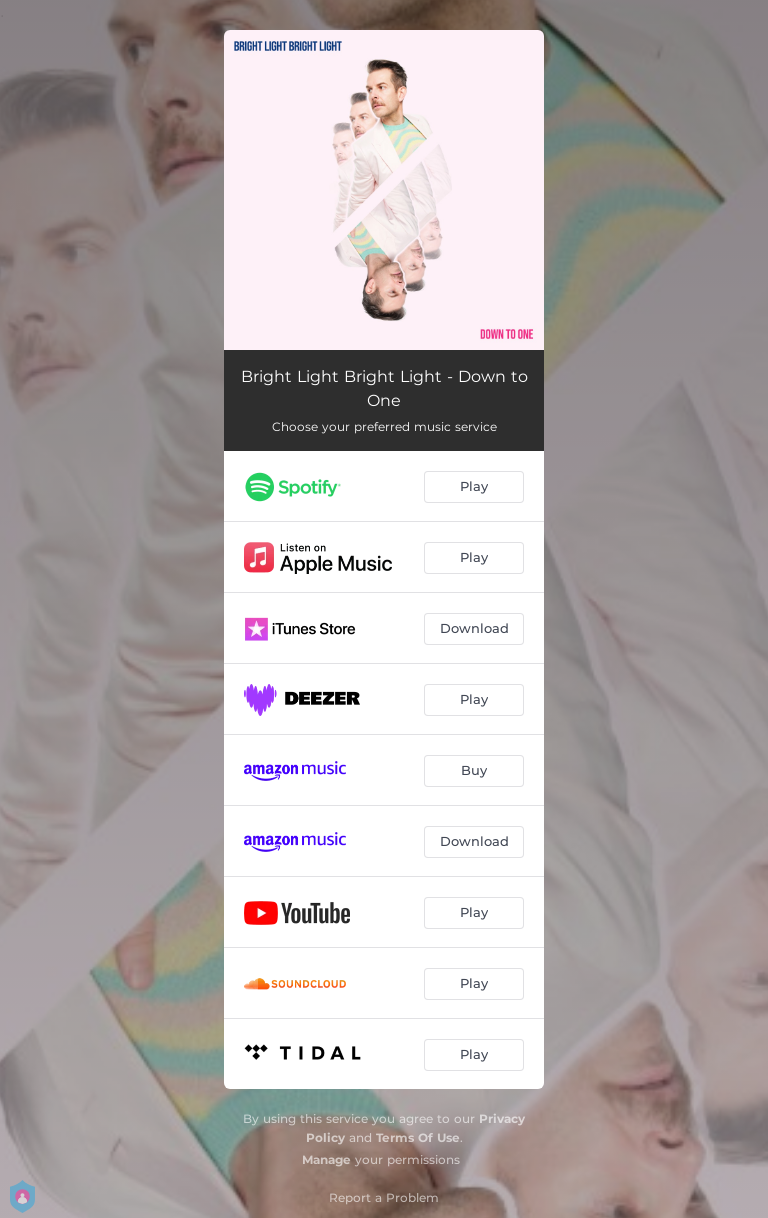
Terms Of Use (418, 1137)
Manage (326, 1159)
